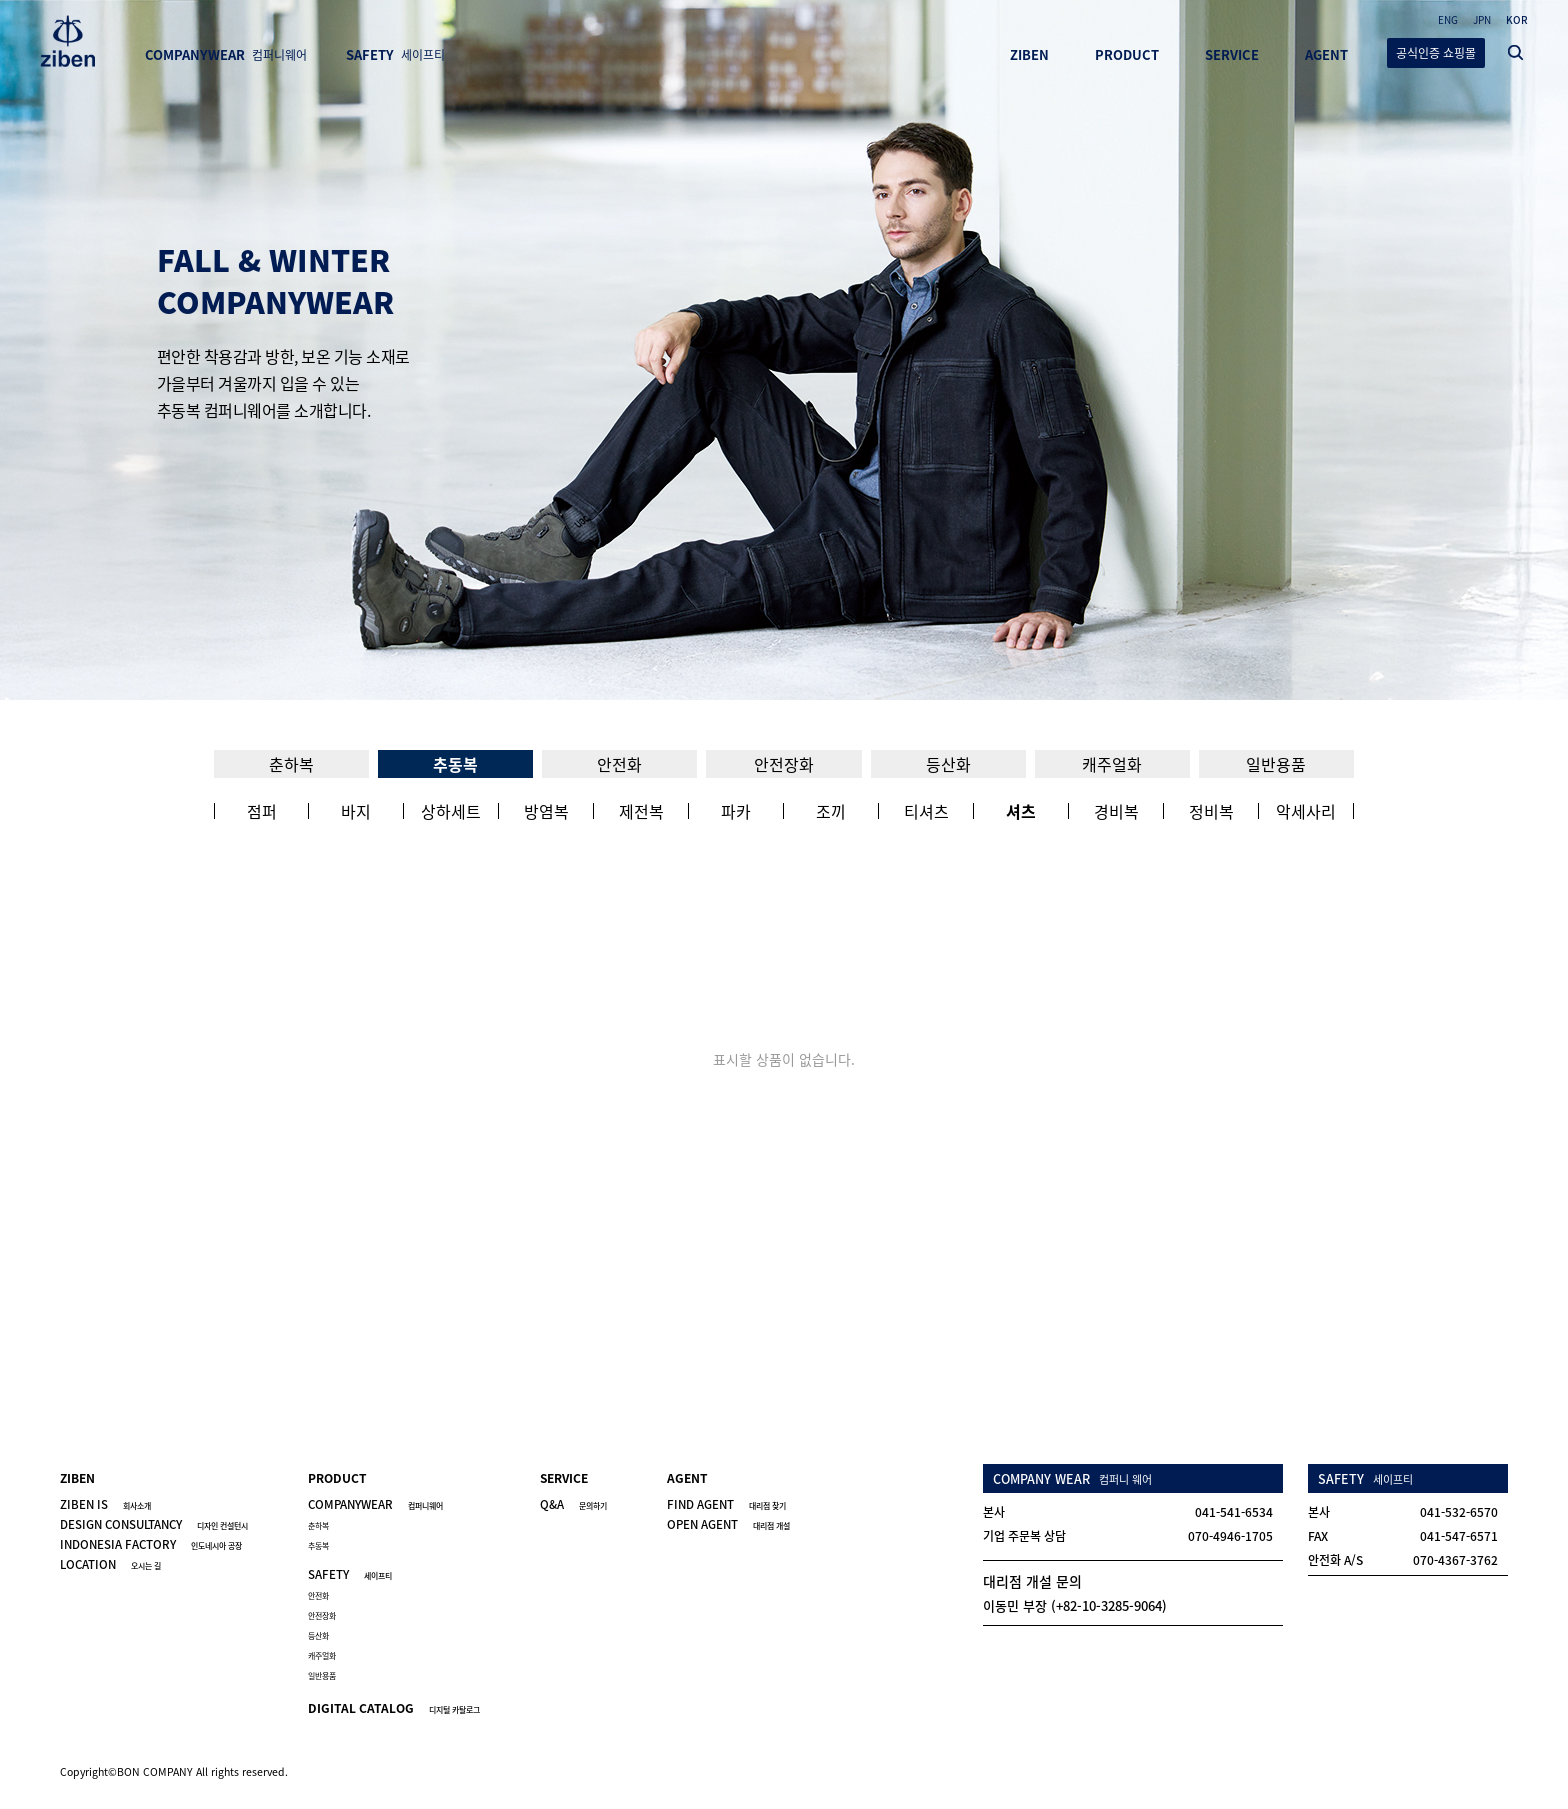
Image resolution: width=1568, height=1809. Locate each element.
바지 (356, 811)
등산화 (948, 764)
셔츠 (1021, 811)
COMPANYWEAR (226, 54)
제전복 (641, 811)
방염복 (546, 811)
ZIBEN (1029, 54)
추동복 (455, 764)
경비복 (1116, 811)
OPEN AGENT (728, 1524)
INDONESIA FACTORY (151, 1544)
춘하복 (291, 764)
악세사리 (1306, 811)
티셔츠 (926, 811)
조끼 (831, 811)
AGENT (1326, 54)
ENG (1448, 19)
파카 (736, 811)
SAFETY (395, 54)
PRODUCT (1127, 54)
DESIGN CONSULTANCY (154, 1524)
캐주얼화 (1112, 764)
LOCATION (110, 1564)
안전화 (619, 764)
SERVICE (1232, 54)
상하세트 (451, 811)
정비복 (1211, 811)
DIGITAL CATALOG (394, 1708)
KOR (1517, 19)
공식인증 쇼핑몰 (1436, 53)
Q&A (573, 1504)
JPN (1482, 19)
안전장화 (784, 764)
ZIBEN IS (105, 1504)
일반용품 (1276, 764)
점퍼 (262, 811)
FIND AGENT (726, 1504)
